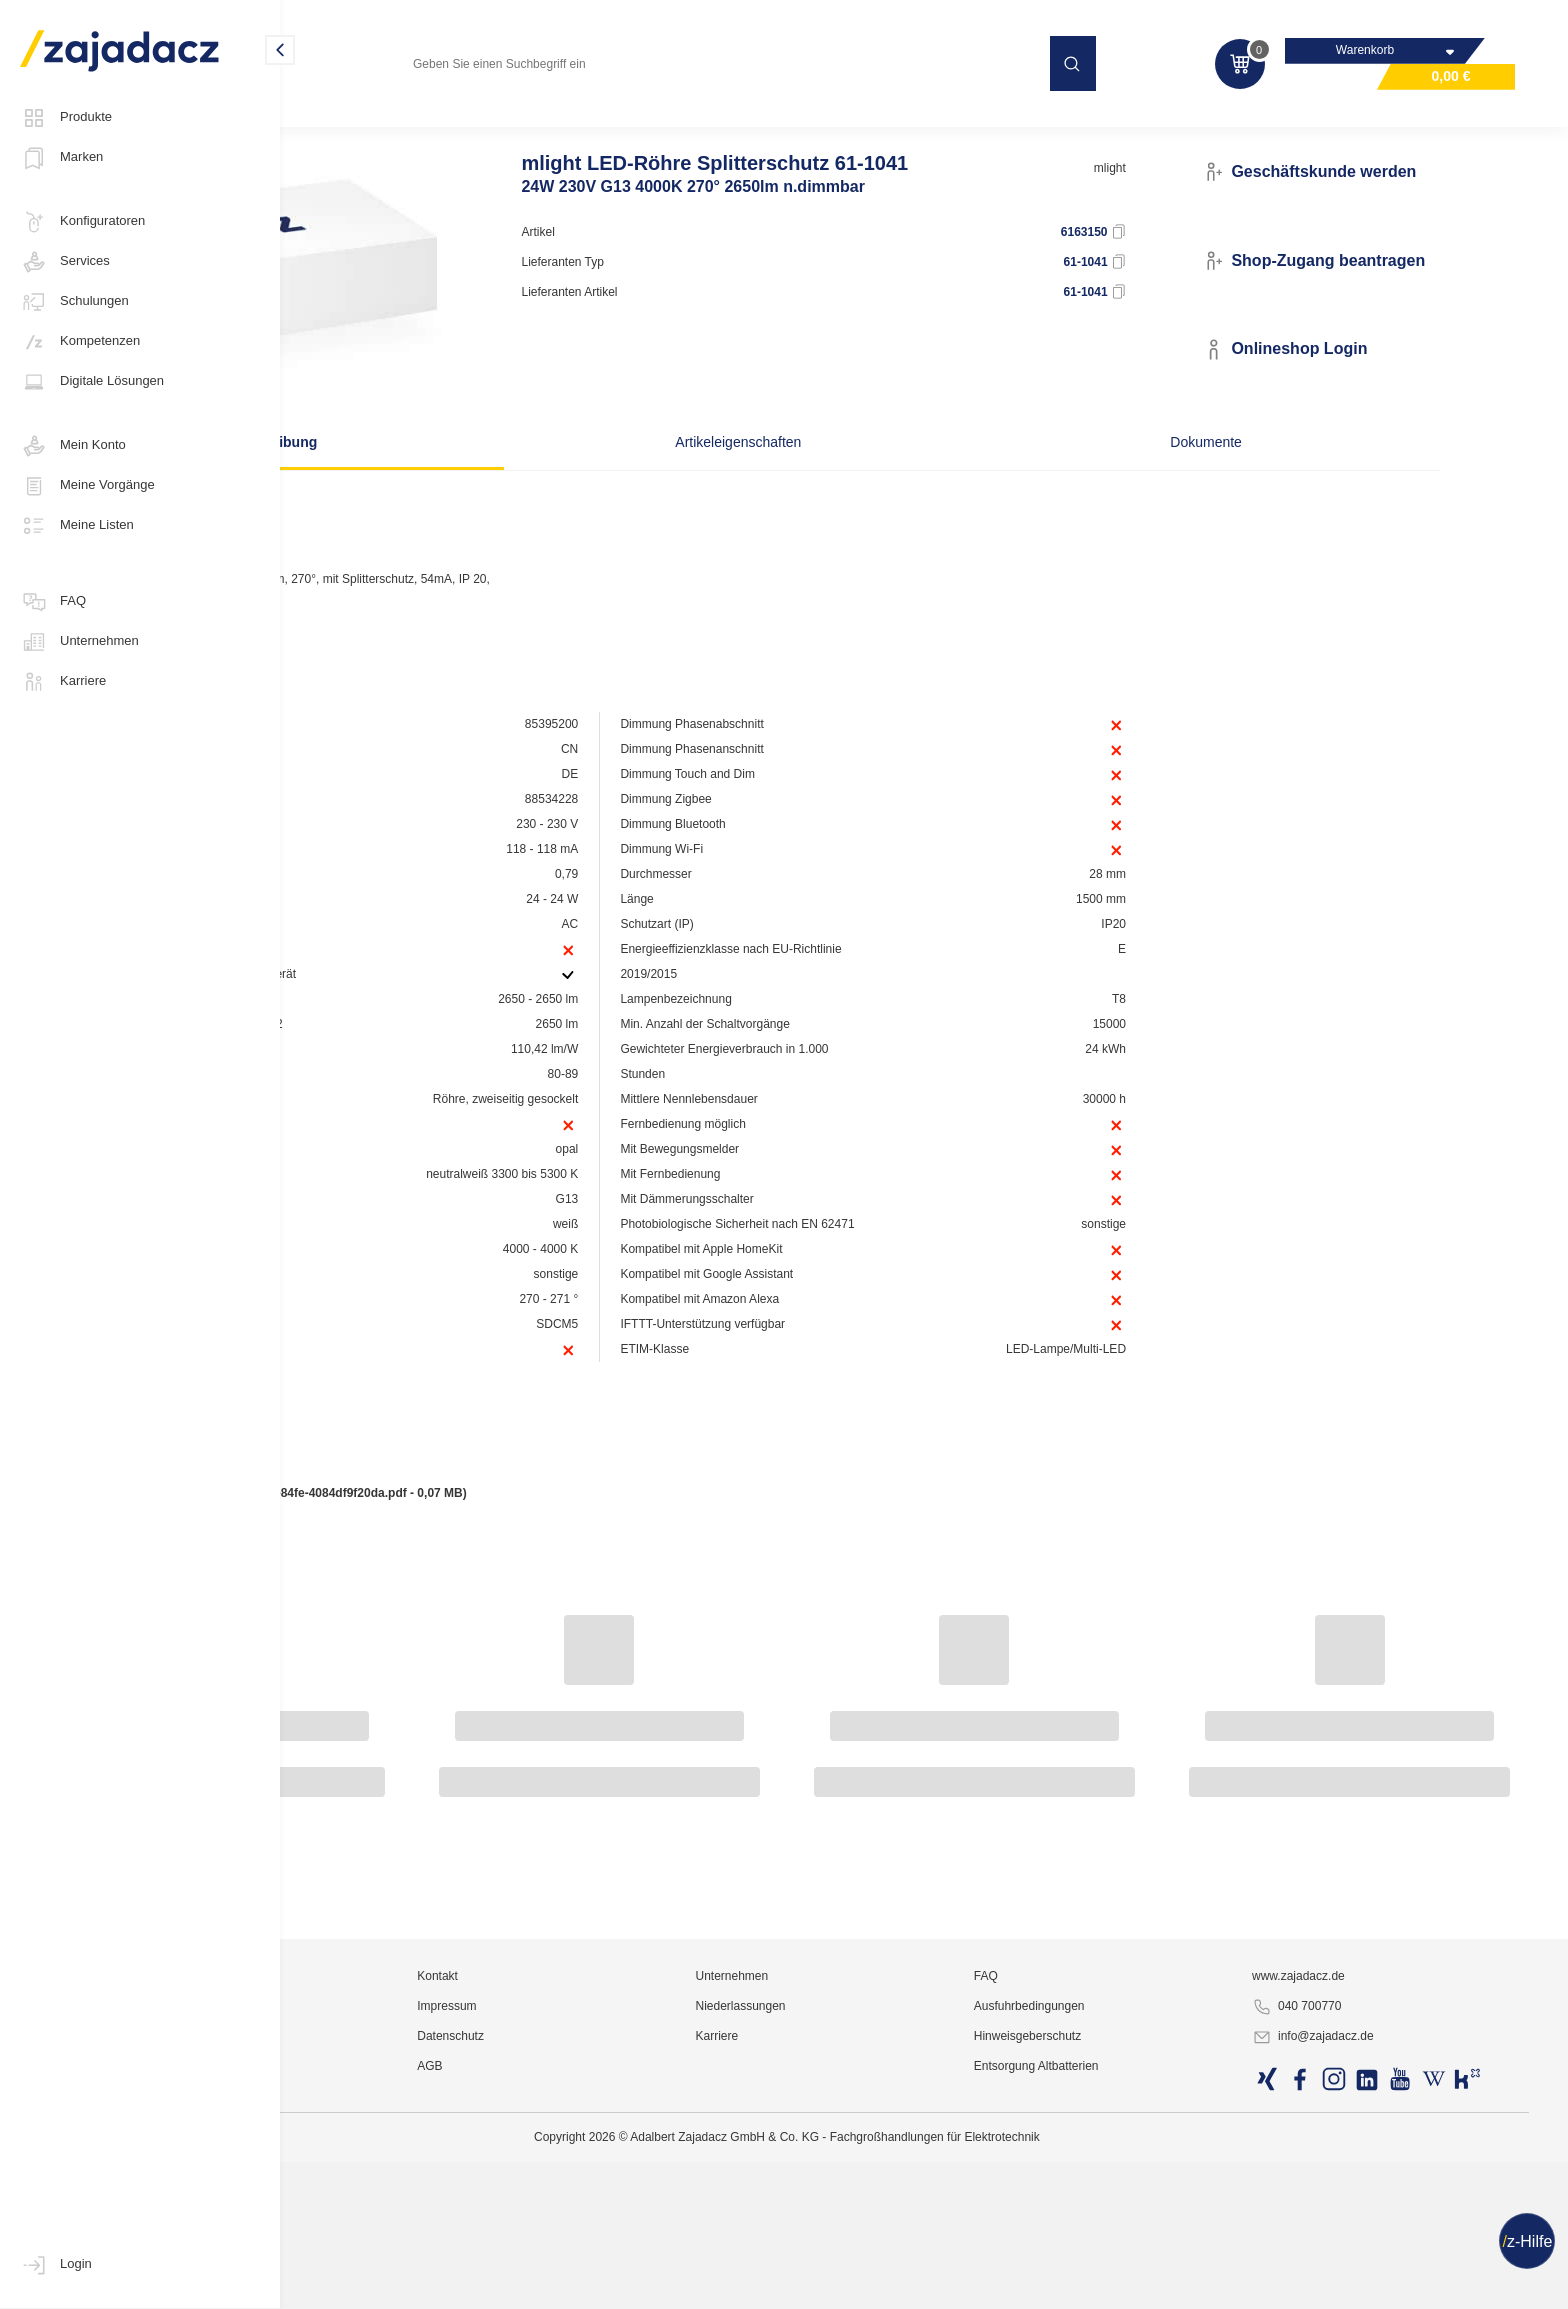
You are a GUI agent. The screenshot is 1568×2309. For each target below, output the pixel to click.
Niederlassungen (894, 2254)
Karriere (63, 682)
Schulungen (74, 302)
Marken (61, 158)
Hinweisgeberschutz (1131, 2284)
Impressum (648, 2254)
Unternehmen (79, 642)
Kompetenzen (80, 342)
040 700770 (1351, 2255)
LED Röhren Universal (570, 124)
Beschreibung (463, 445)
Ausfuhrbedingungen (1133, 2254)
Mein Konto (73, 446)
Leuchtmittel (344, 124)
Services (65, 262)
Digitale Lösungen (92, 382)
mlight (1184, 207)
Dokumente (1072, 445)
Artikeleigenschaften (768, 445)
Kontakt (639, 2224)
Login (56, 2265)
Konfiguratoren (82, 222)
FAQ (53, 602)
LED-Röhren (444, 124)
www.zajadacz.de (1353, 2224)
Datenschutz (652, 2284)
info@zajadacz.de (1368, 2285)
